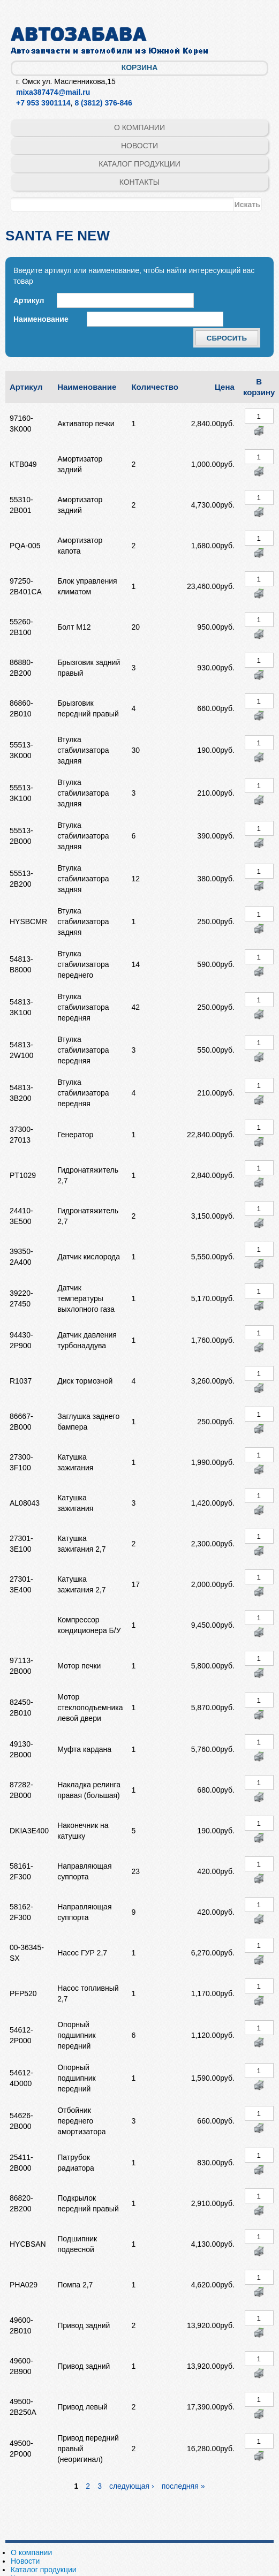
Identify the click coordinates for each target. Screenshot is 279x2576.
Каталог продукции (139, 164)
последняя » (183, 2486)
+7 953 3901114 (43, 103)
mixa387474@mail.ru (53, 92)
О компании (139, 127)
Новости (139, 145)
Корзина (140, 67)
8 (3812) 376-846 (103, 103)
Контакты (139, 182)
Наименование (41, 319)
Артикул (28, 300)
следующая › (131, 2486)
